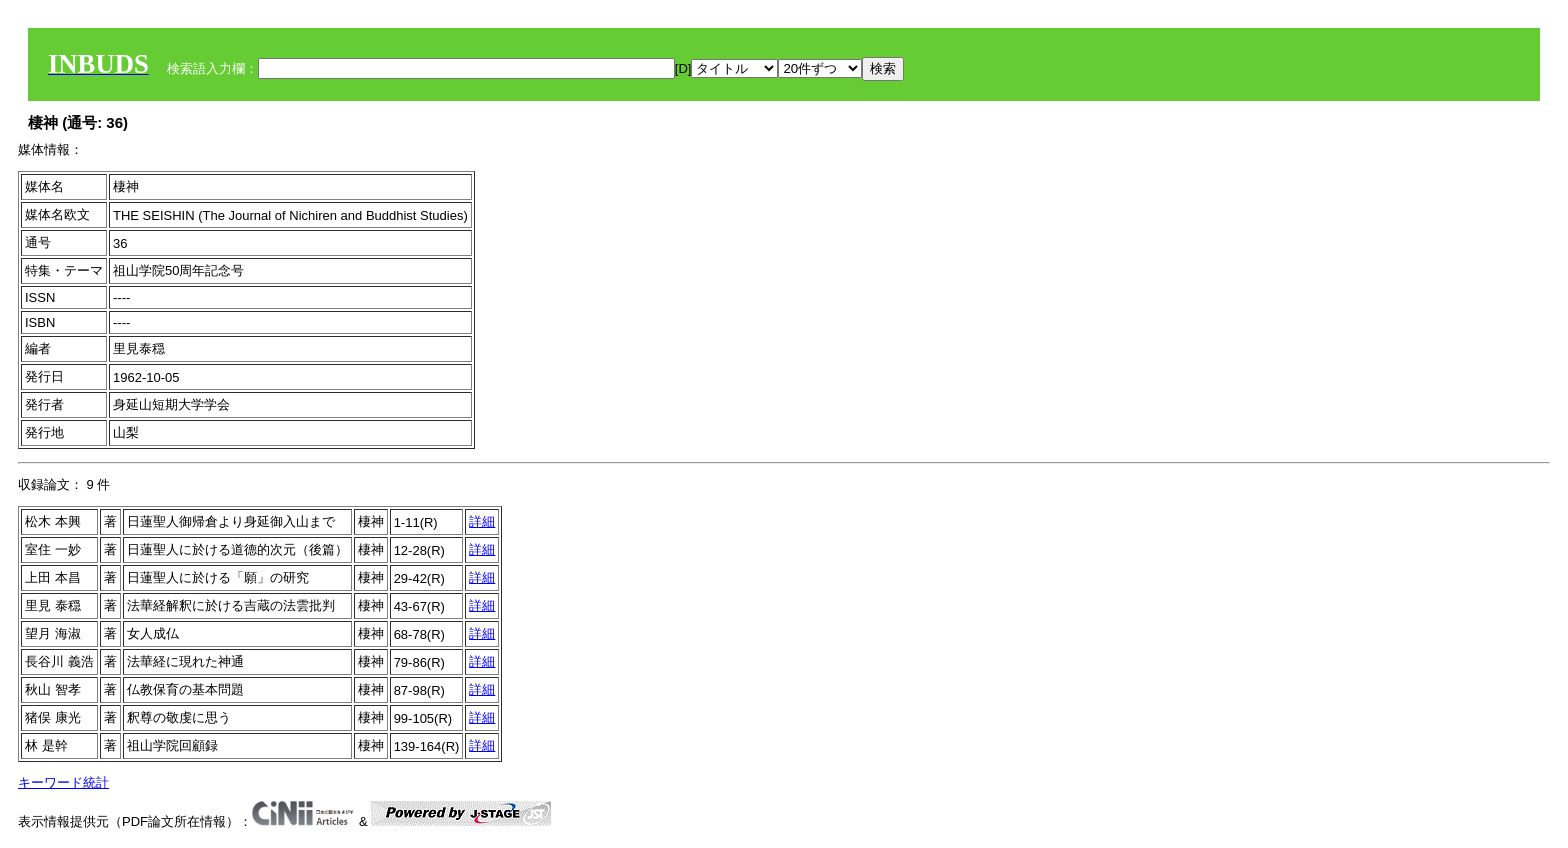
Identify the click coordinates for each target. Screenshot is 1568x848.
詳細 (482, 521)
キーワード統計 (63, 782)
